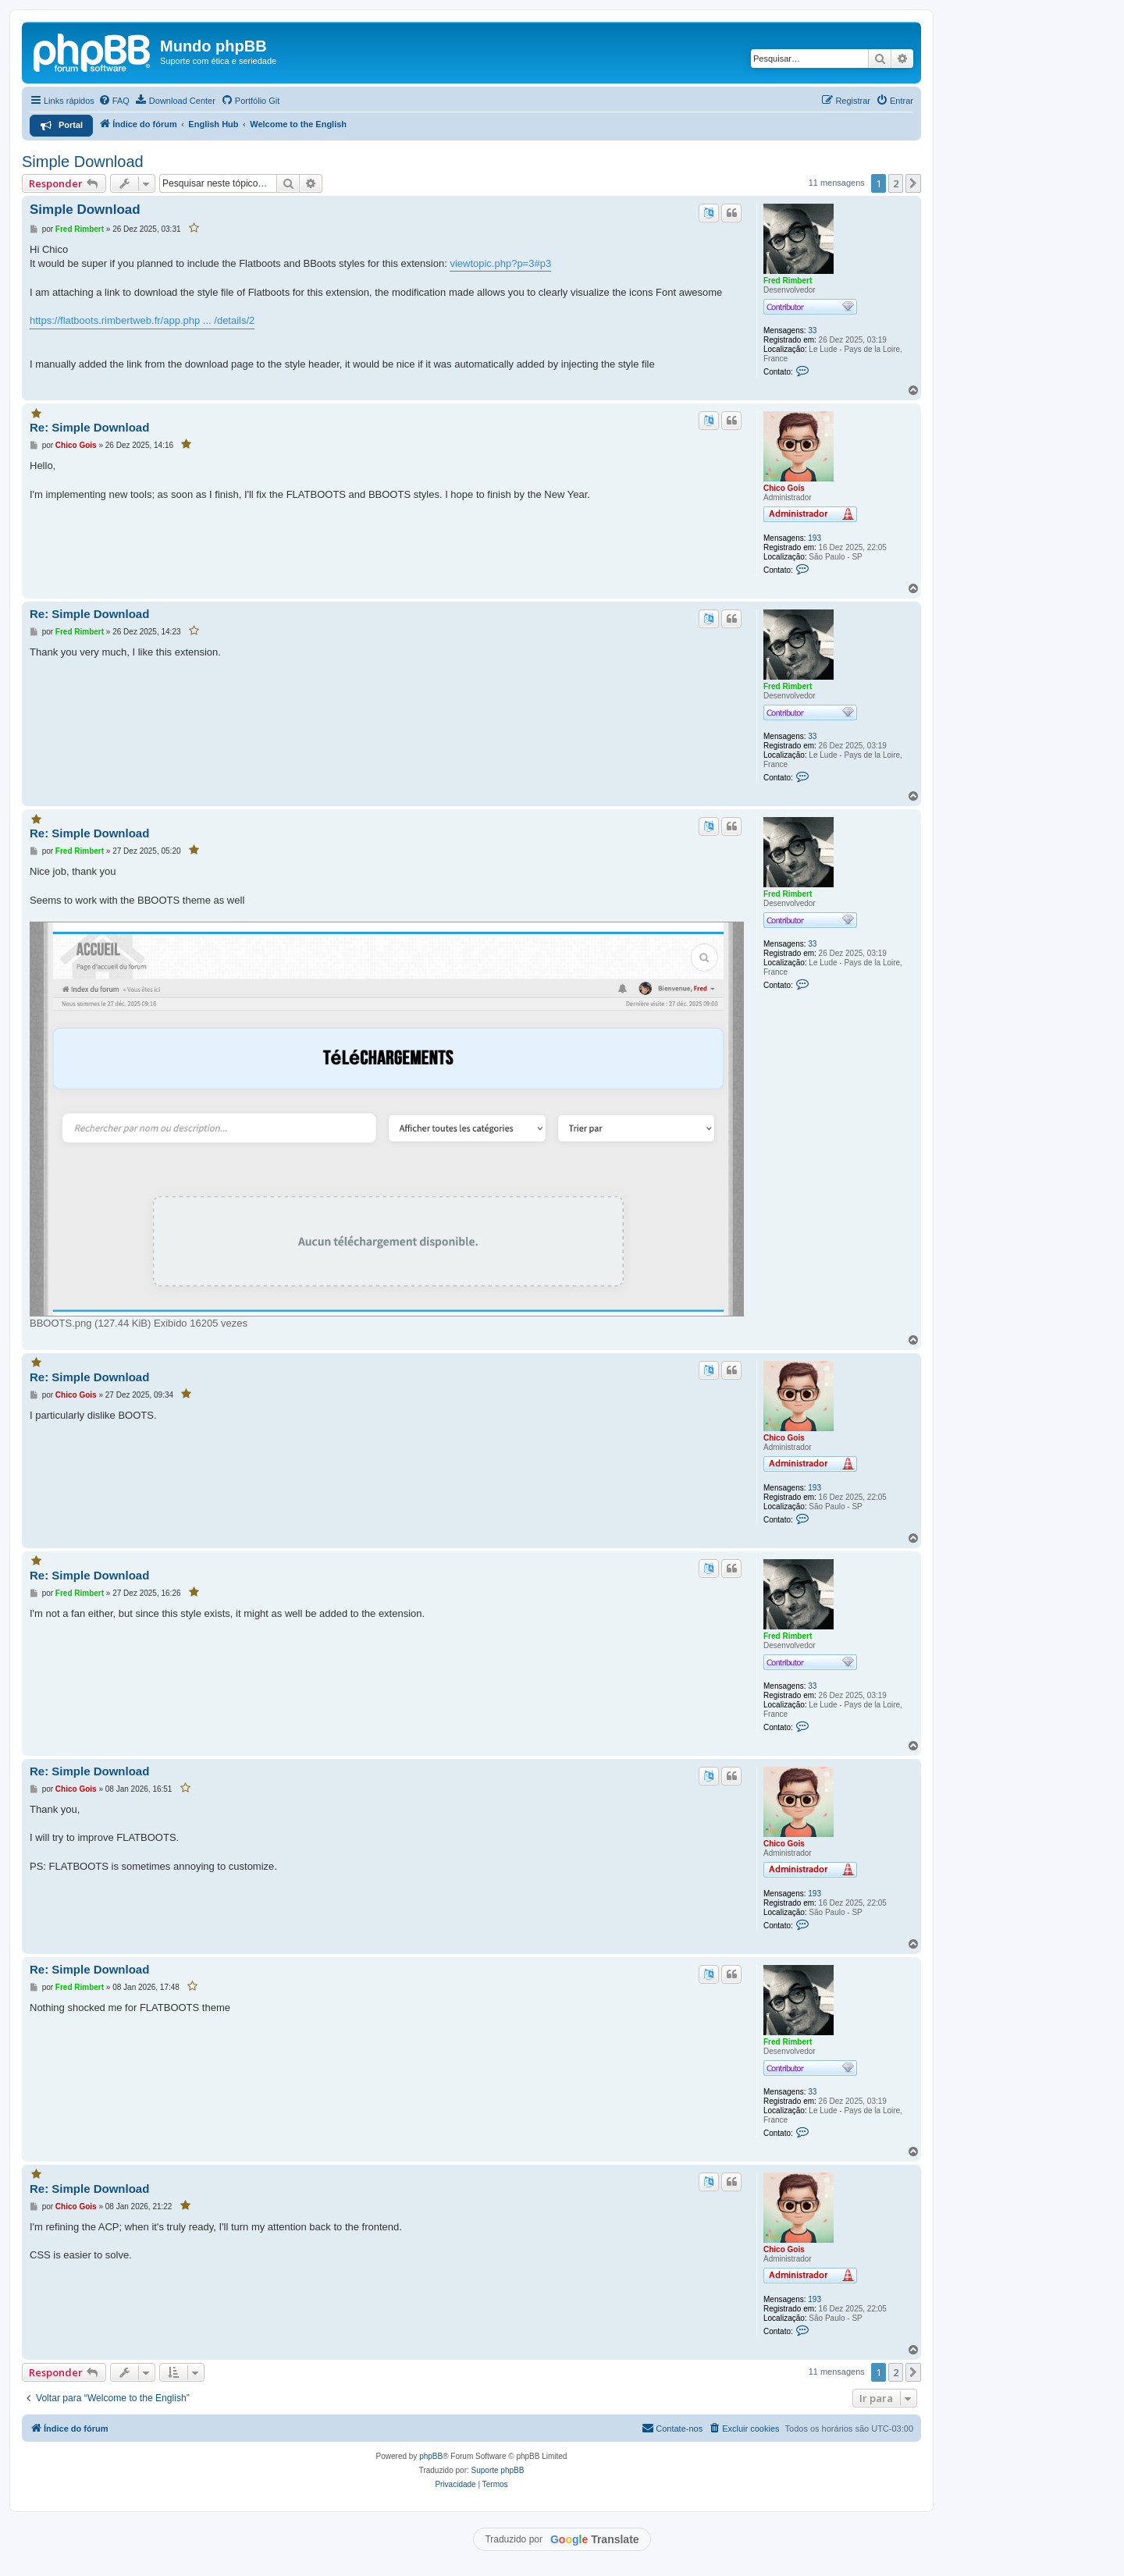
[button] (913, 183)
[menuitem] (114, 100)
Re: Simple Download (89, 427)
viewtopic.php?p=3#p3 (500, 263)
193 (814, 538)
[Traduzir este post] (709, 213)
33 (812, 330)
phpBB (431, 2456)
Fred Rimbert (787, 280)
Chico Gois (784, 488)
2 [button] (895, 183)
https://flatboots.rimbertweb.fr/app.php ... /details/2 (142, 320)
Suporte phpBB (498, 2470)
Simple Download (83, 161)
